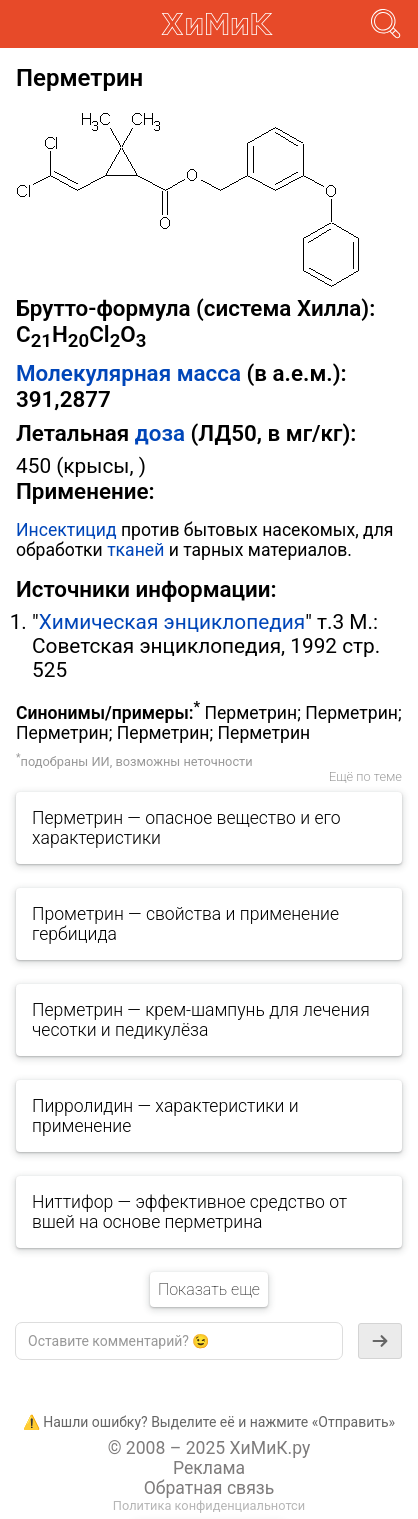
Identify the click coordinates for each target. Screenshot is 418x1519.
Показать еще (209, 1289)
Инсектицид (66, 530)
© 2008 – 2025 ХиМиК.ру (209, 1448)
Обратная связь (209, 1488)
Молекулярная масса (128, 373)
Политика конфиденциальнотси (209, 1505)
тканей (135, 550)
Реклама (209, 1468)
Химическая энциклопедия (172, 622)
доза (160, 433)
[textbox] (179, 1341)
